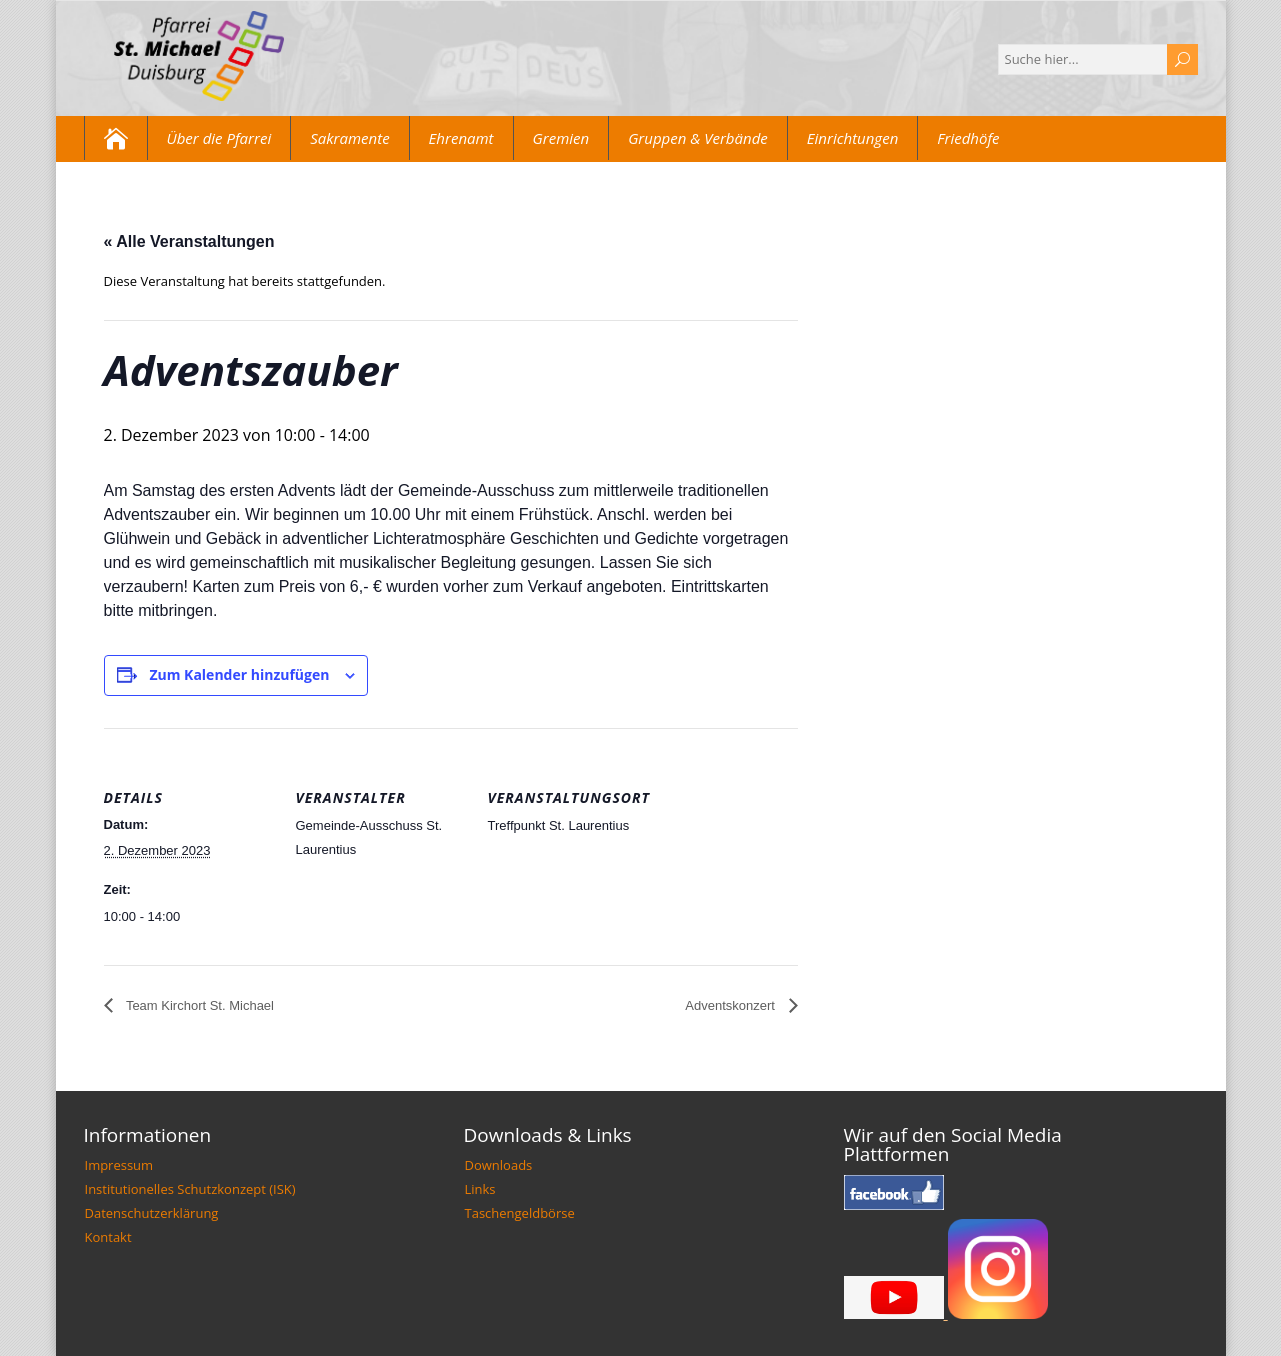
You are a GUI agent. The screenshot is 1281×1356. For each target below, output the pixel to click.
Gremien (561, 138)
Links (480, 1189)
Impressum (119, 1165)
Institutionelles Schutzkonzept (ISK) (190, 1189)
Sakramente (349, 138)
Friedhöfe (968, 138)
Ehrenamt (461, 138)
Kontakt (108, 1237)
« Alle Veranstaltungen (189, 241)
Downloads (499, 1165)
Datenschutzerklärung (152, 1213)
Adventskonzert (731, 1005)
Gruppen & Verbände (698, 138)
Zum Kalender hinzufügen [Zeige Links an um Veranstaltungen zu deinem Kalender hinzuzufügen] (239, 674)
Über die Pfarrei (219, 138)
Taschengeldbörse (520, 1213)
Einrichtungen (852, 138)
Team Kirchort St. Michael (198, 1005)
